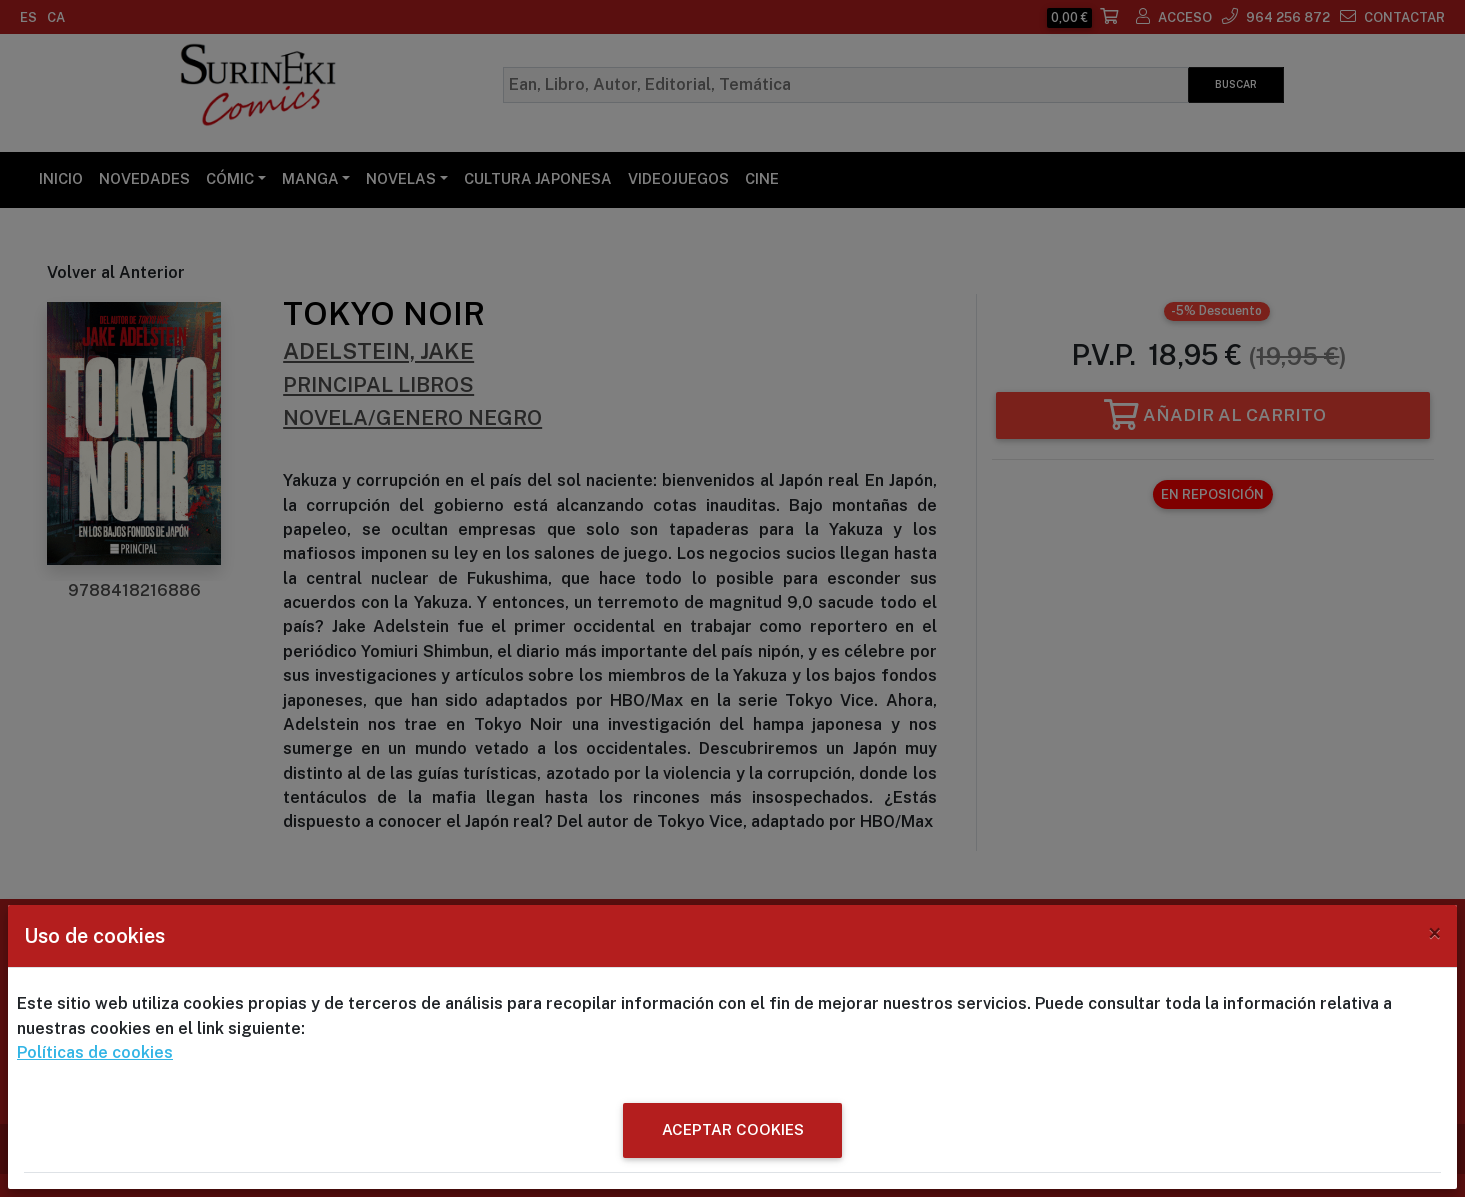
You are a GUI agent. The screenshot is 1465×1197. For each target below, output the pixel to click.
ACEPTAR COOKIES (733, 1129)
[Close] (1434, 933)
